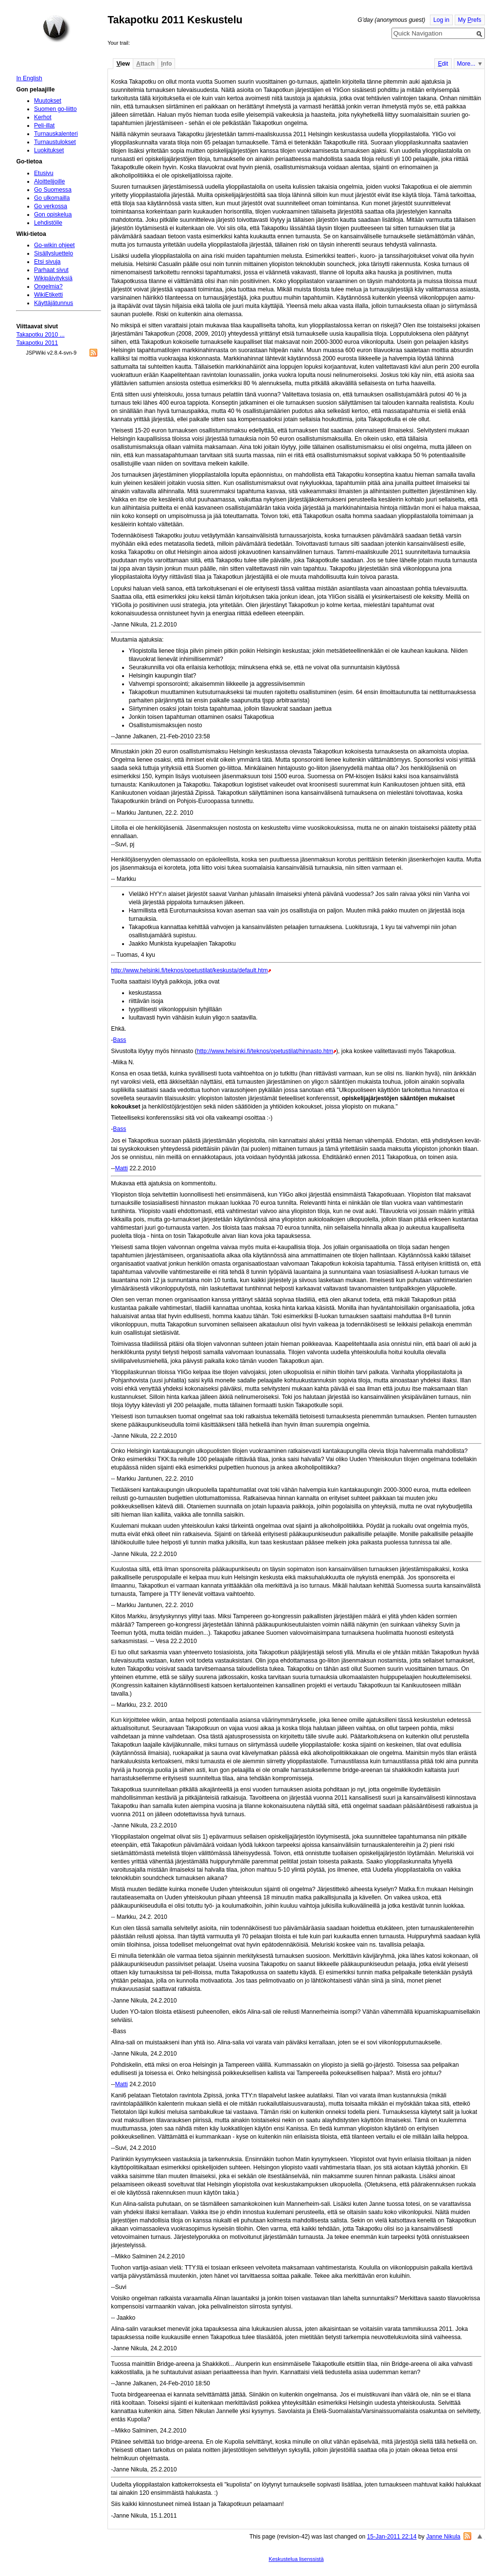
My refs (469, 20)
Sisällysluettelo (53, 253)
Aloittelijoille (49, 181)
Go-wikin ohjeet (54, 245)
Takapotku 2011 (37, 343)
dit (443, 63)
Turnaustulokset (55, 142)
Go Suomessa (52, 189)
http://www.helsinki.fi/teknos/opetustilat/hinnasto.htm (265, 1051)
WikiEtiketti (48, 294)
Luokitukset (49, 150)
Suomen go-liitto (55, 109)
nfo (166, 63)
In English (29, 78)
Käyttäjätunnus (53, 303)
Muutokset (47, 100)
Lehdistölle (48, 222)
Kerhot (43, 117)
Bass (119, 1040)
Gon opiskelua (53, 214)
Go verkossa (50, 206)
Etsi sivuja (47, 261)
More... (466, 63)
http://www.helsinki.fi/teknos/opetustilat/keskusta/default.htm (189, 970)
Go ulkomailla (52, 198)
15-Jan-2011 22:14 (392, 2536)
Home (56, 28)
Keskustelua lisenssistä (295, 2559)
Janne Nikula (443, 2536)
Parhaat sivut (51, 270)
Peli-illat (44, 125)
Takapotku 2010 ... (40, 334)
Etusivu (43, 173)
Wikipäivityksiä (53, 278)
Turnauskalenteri (56, 133)
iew (122, 63)
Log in (441, 20)
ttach (145, 63)
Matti (121, 1168)
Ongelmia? (48, 286)
